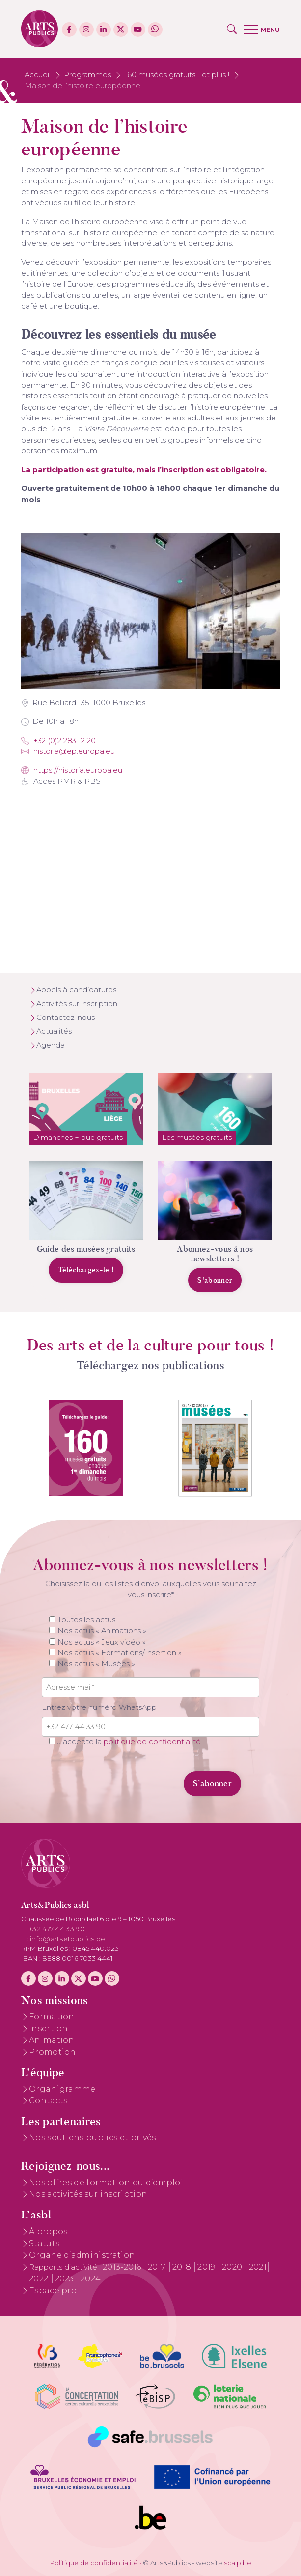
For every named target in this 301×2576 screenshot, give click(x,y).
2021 (258, 2267)
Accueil (38, 74)
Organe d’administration (82, 2255)
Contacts (48, 2100)
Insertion (48, 2028)
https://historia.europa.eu (71, 770)
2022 (40, 2278)
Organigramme (62, 2089)
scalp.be (237, 2563)
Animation (52, 2040)
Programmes (87, 74)
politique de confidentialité (152, 1741)
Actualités (54, 1031)
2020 (233, 2267)
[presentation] (109, 1778)
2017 (158, 2267)
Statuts (44, 2243)
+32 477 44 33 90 (57, 1929)
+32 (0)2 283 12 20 (58, 740)
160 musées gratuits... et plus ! (176, 74)
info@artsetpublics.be (68, 1939)
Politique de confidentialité (94, 2563)
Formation (52, 2016)
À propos (48, 2231)
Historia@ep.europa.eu (68, 751)
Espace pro (53, 2290)
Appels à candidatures (76, 990)
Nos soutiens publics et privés (92, 2137)
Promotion (52, 2052)
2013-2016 (123, 2267)
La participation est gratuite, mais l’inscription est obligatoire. (144, 469)
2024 (91, 2278)
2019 (207, 2267)
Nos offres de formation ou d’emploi (106, 2182)
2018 (182, 2267)
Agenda (50, 1045)
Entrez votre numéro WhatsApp (99, 1707)
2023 (66, 2278)
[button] (232, 29)
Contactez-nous (65, 1017)
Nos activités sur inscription (88, 2194)
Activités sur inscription (76, 1003)
